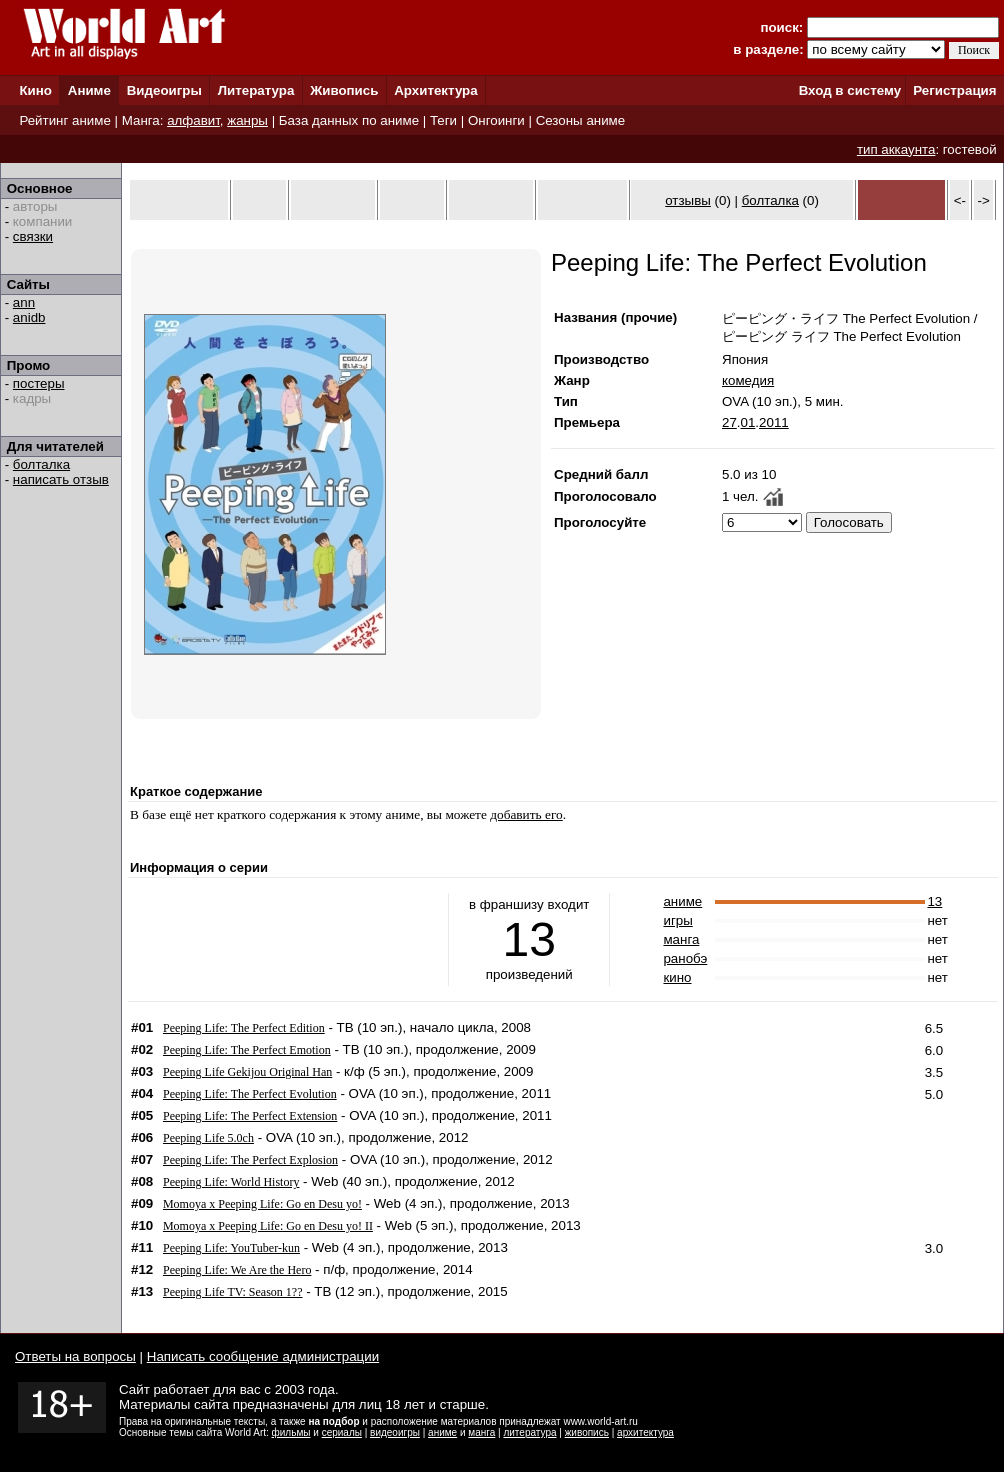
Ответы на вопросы (75, 1356)
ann (24, 302)
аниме (682, 901)
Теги (443, 120)
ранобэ (685, 958)
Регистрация (954, 90)
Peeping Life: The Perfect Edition (244, 1028)
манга (681, 939)
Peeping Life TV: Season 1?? (233, 1292)
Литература (256, 90)
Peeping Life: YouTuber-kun (231, 1248)
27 (729, 422)
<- (960, 200)
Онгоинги (496, 120)
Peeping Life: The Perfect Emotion (247, 1050)
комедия (748, 380)
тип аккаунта (896, 149)
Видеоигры (164, 90)
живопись (587, 1432)
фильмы (291, 1432)
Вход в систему (850, 90)
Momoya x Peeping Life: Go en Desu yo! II (268, 1226)
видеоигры (395, 1432)
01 (748, 422)
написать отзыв (61, 479)
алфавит (193, 120)
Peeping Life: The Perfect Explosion (250, 1160)
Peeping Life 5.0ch (208, 1138)
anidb (29, 317)
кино (677, 977)
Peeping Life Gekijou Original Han (247, 1072)
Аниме (89, 90)
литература (529, 1432)
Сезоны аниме (581, 120)
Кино (35, 90)
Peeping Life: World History (231, 1182)
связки (33, 236)
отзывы (688, 200)
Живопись (344, 90)
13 (934, 901)
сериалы (342, 1432)
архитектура (645, 1432)
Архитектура (435, 90)
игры (677, 920)
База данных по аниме (349, 120)
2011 (774, 422)
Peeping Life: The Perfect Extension (250, 1116)
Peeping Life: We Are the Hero (237, 1270)
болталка (41, 464)
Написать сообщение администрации (263, 1356)
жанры (247, 120)
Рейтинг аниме (64, 120)
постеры (39, 383)
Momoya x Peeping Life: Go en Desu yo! (262, 1204)
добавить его (526, 814)
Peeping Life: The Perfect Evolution (250, 1094)
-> (984, 200)
